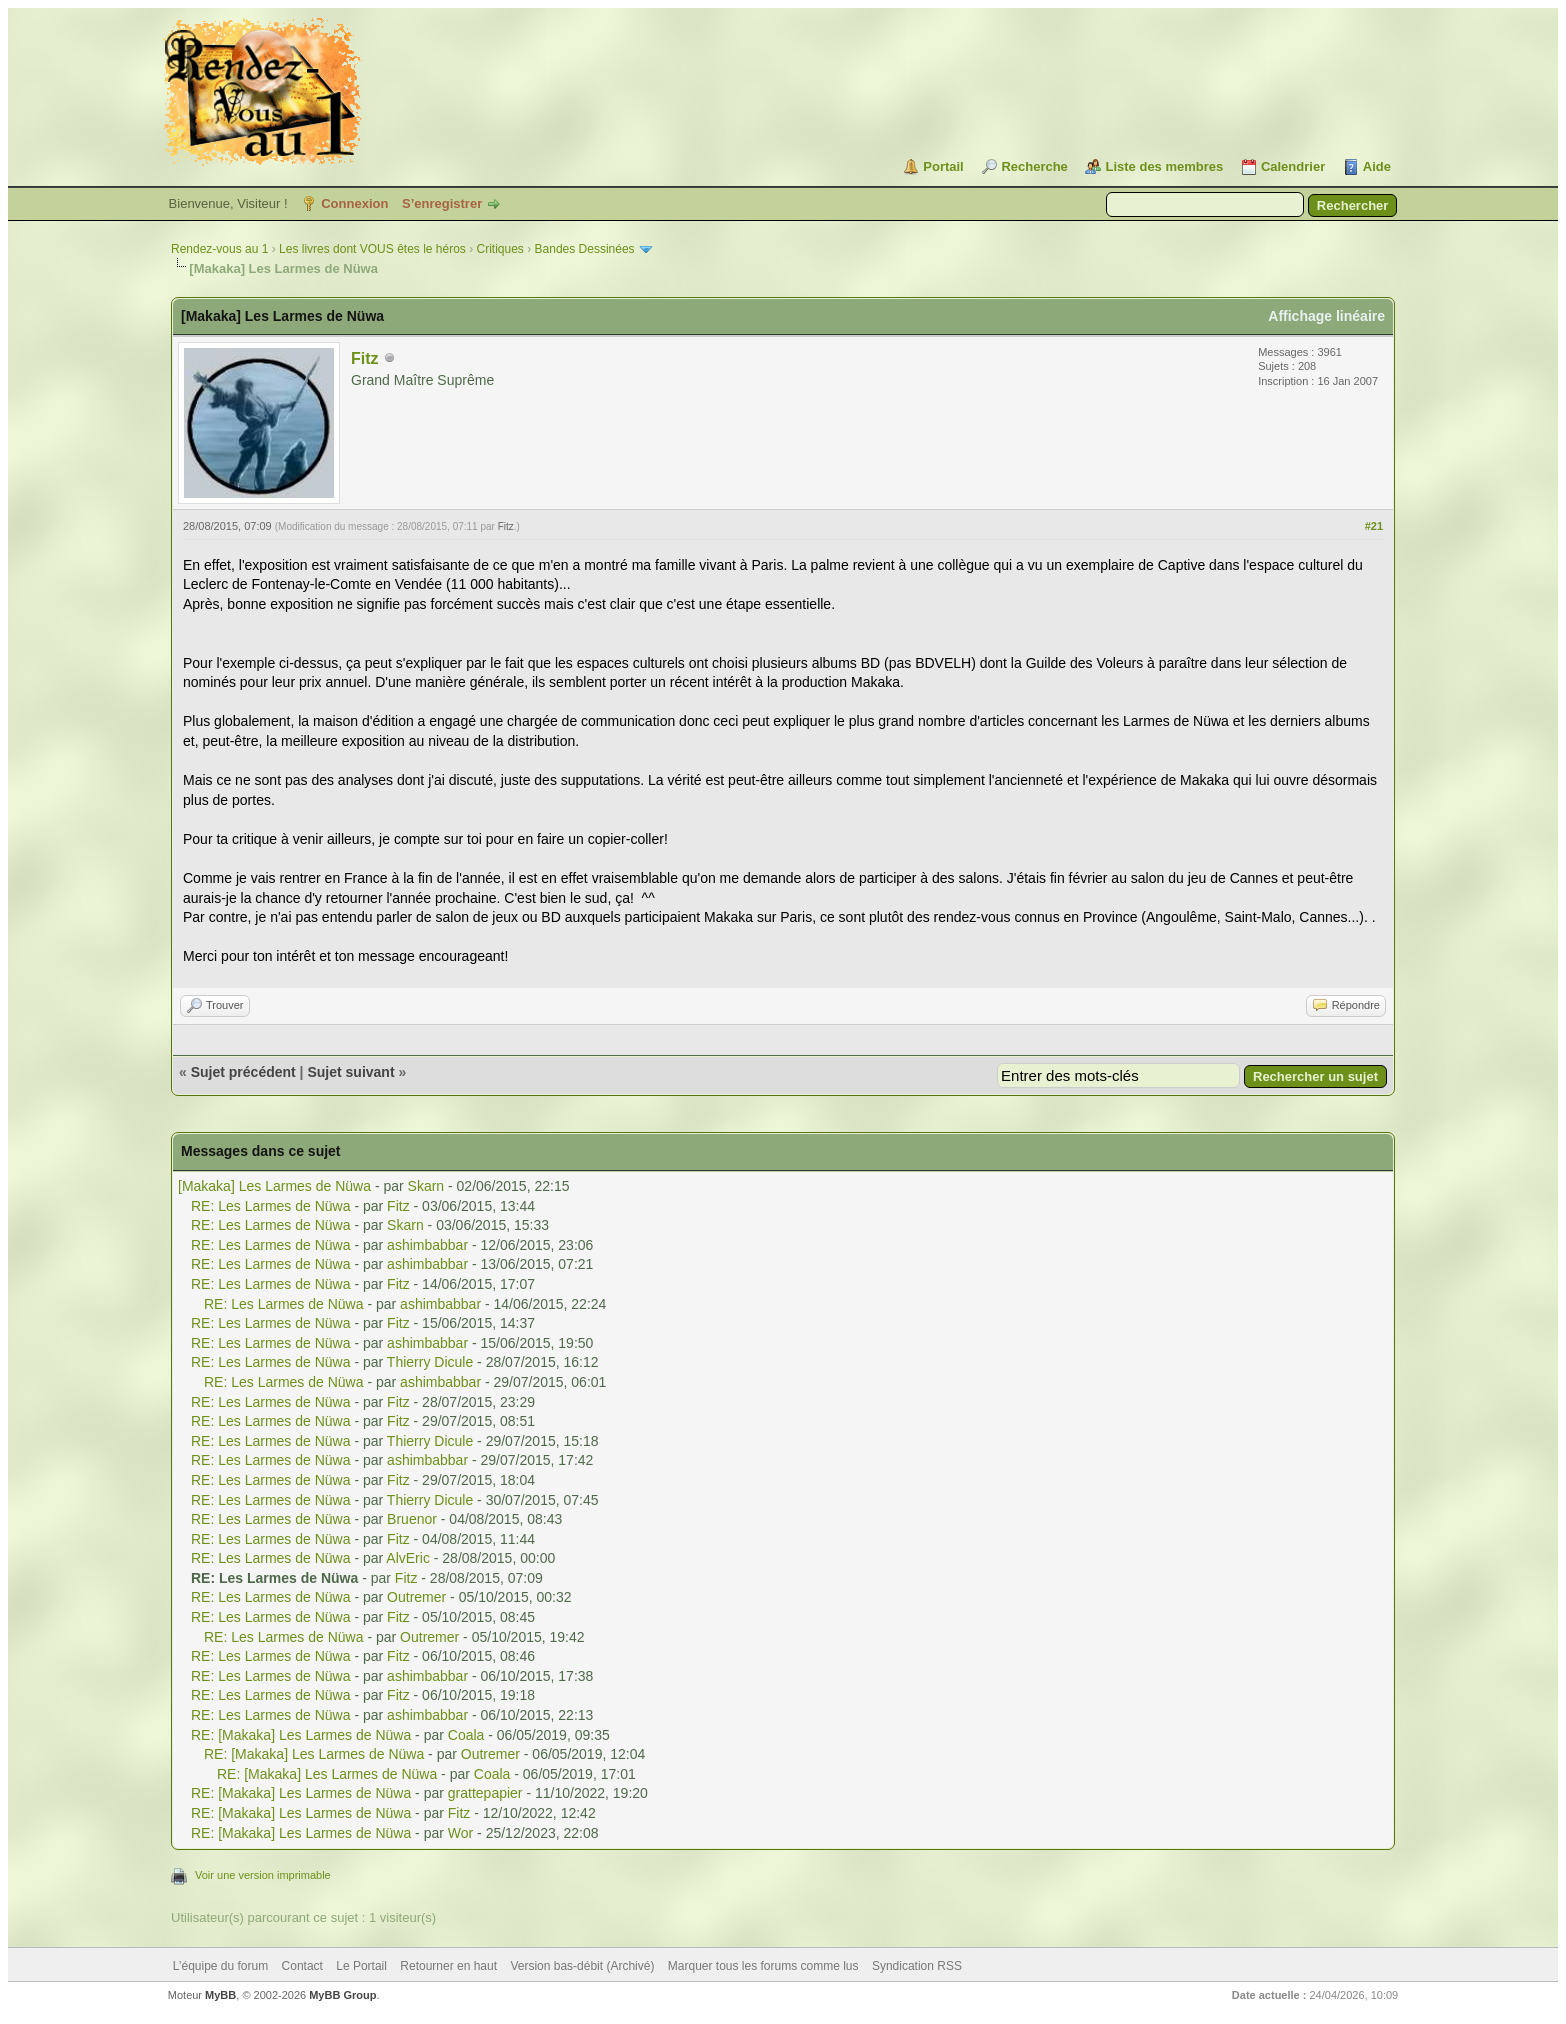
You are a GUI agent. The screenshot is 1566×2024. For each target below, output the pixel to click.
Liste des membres (1164, 166)
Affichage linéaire (1326, 316)
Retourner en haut (448, 1966)
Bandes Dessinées (585, 249)
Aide (1377, 166)
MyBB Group (342, 1995)
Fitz (365, 358)
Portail (943, 166)
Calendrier (1293, 166)
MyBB (220, 1995)
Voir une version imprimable (263, 1875)
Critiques (500, 249)
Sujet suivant (350, 1072)
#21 (1374, 526)
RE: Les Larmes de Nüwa (271, 1206)
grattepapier (485, 1793)
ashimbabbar (427, 1245)
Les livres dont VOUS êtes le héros (372, 249)
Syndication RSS (917, 1966)
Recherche (1034, 166)
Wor (460, 1833)
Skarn (426, 1186)
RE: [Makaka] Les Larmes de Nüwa (301, 1735)
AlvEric (408, 1558)
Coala (466, 1735)
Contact (302, 1966)
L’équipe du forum (220, 1966)
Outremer (416, 1597)
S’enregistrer (442, 203)
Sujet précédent (243, 1072)
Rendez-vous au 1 (219, 249)
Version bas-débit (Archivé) (582, 1966)
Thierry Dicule (430, 1362)
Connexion (354, 203)
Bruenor (412, 1519)
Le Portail (361, 1966)
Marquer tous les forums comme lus (763, 1966)
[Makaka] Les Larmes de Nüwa (274, 1186)
